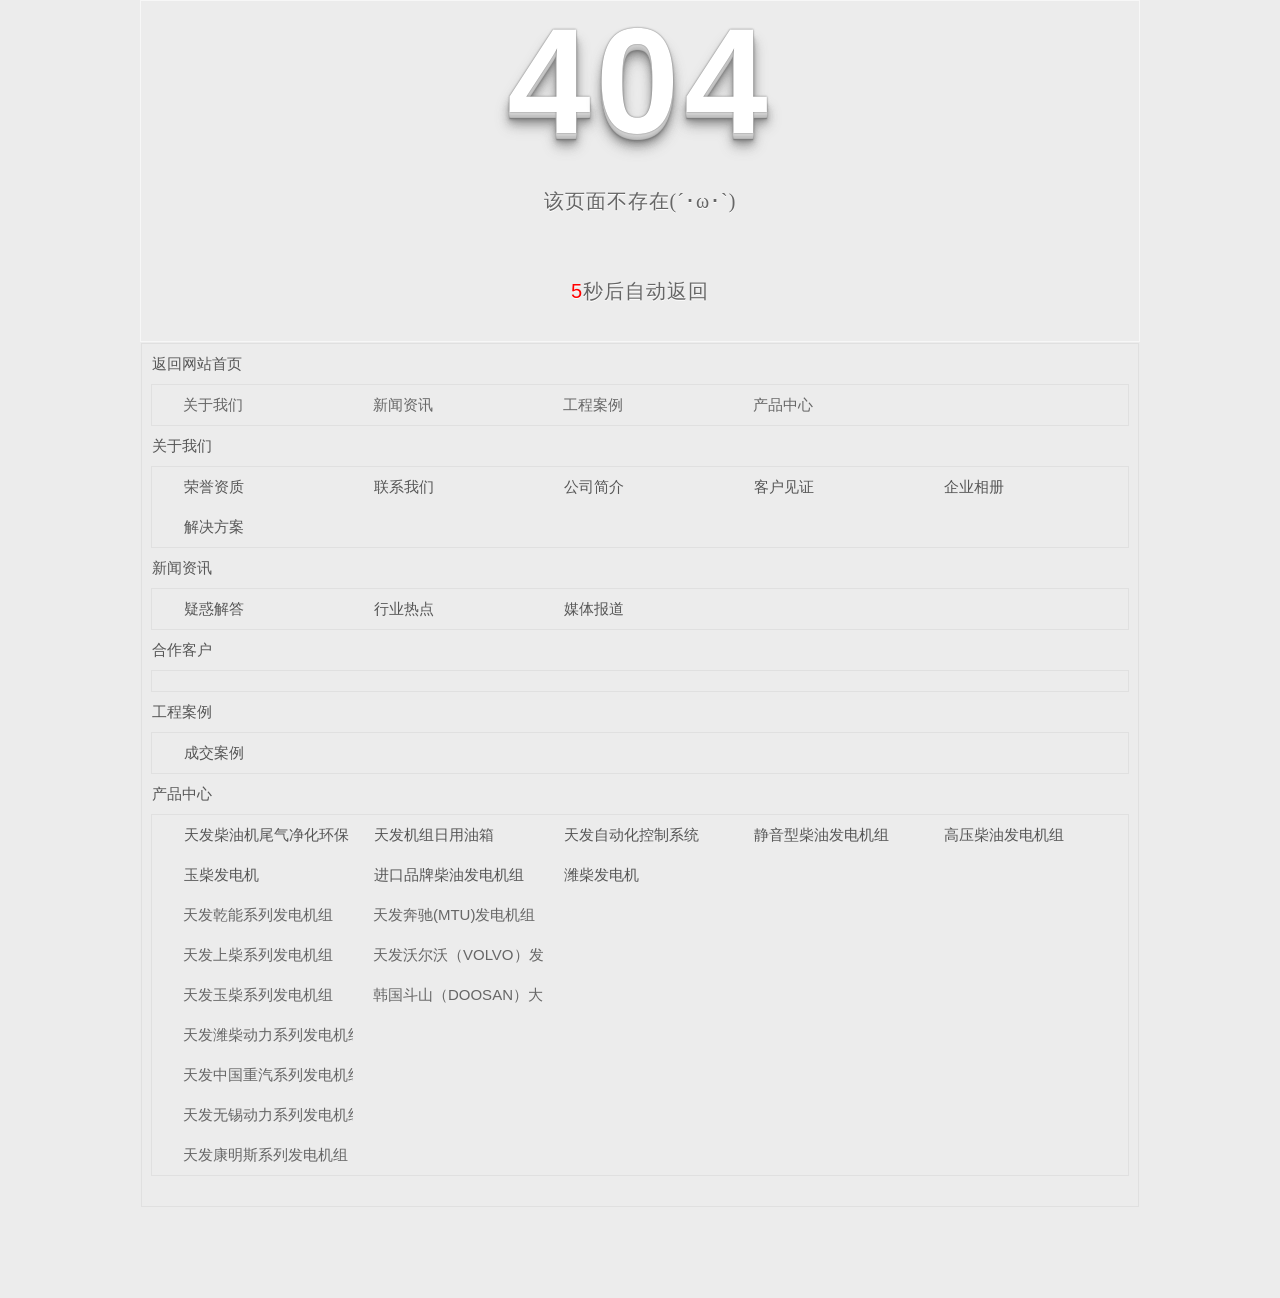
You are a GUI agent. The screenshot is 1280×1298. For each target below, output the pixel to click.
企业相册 (974, 486)
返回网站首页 (197, 363)
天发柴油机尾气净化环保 (266, 834)
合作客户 (182, 649)
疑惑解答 (214, 608)
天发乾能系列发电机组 (258, 914)
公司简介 (594, 486)
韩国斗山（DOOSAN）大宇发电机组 (495, 994)
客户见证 (784, 486)
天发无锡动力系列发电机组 (273, 1114)
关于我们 (213, 404)
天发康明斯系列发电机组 (265, 1154)
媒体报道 (594, 608)
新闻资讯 (403, 404)
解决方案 (214, 526)
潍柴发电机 (601, 874)
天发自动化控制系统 (631, 834)
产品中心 (783, 404)
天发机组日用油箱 (434, 834)
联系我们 (404, 486)
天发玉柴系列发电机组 (258, 994)
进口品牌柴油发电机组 (449, 874)
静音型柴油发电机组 (821, 834)
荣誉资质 (214, 486)
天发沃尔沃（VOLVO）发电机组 (481, 954)
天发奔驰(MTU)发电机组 (454, 914)
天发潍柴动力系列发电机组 (273, 1034)
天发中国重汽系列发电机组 (273, 1074)
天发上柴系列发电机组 (258, 954)
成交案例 (214, 752)
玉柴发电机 (221, 874)
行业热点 (404, 608)
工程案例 (593, 404)
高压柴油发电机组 (1004, 834)
